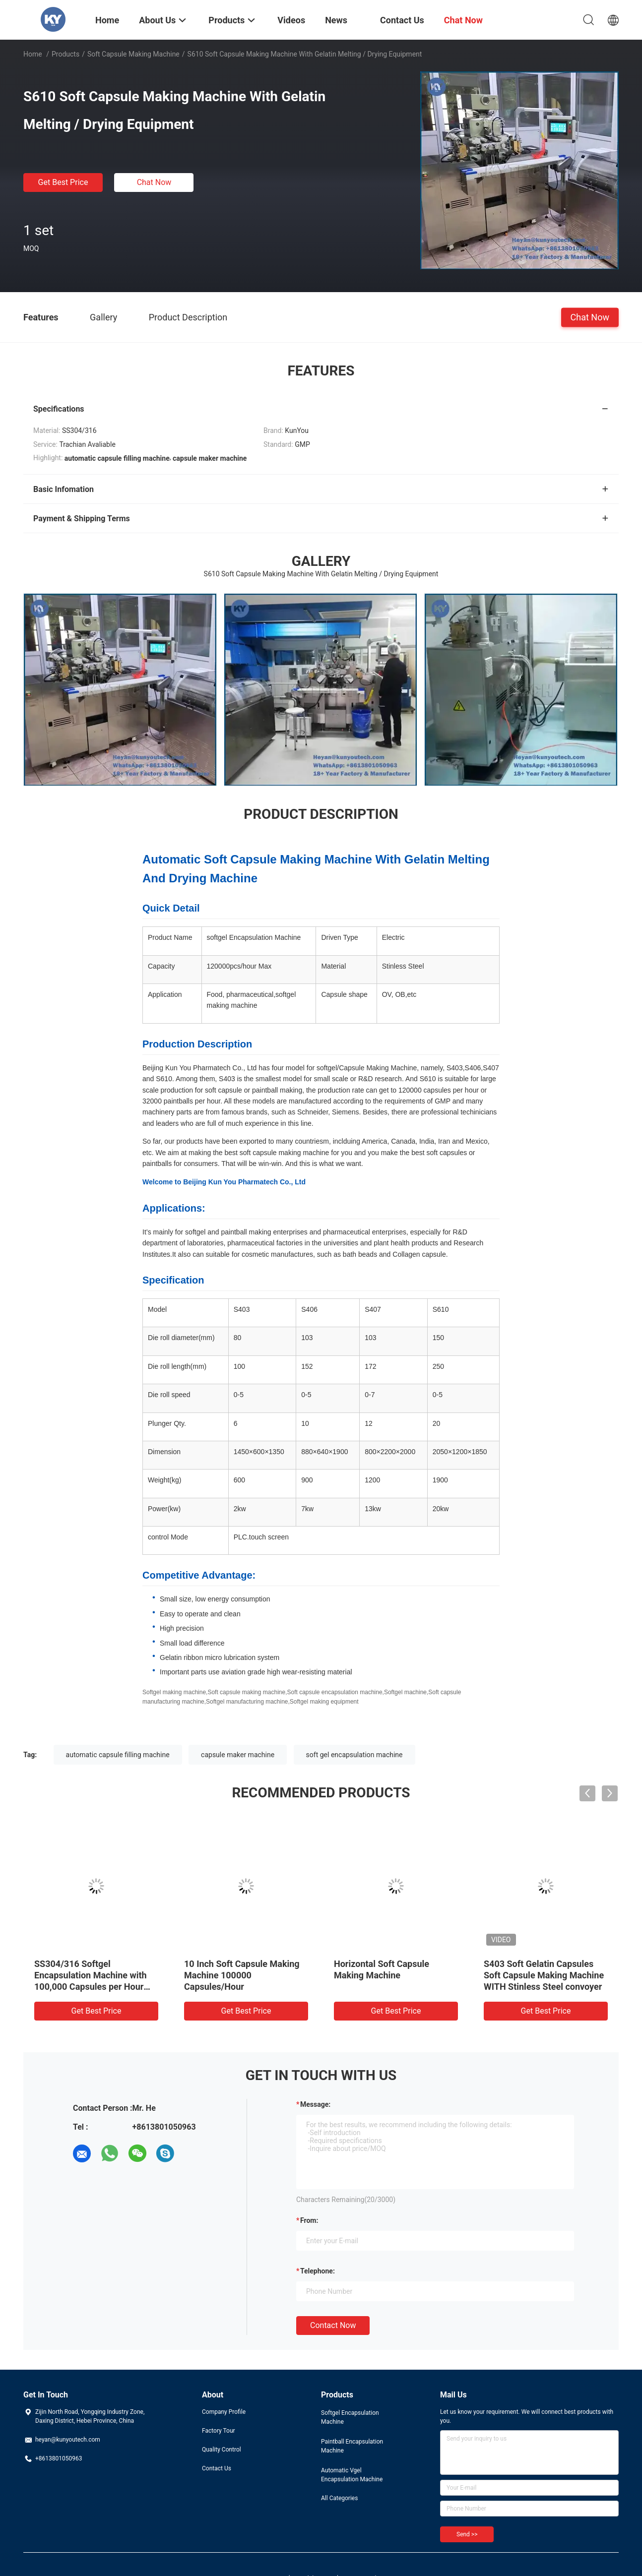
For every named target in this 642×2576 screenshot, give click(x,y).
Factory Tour (218, 2430)
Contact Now (333, 2325)
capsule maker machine (237, 1755)
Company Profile (224, 2411)
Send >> (466, 2534)
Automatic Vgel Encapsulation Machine (352, 2475)
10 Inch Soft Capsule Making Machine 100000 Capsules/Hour (242, 1975)
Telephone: (317, 2271)
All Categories (339, 2498)
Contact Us (216, 2468)
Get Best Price (63, 182)
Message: (315, 2104)
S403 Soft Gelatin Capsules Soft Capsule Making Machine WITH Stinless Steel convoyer (544, 1975)
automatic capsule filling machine (118, 1755)
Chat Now (154, 182)
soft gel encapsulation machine (354, 1755)
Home (32, 54)
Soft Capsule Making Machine (133, 54)
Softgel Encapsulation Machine (350, 2417)
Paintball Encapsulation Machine (352, 2446)
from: (309, 2220)
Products (65, 54)
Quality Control (221, 2449)
